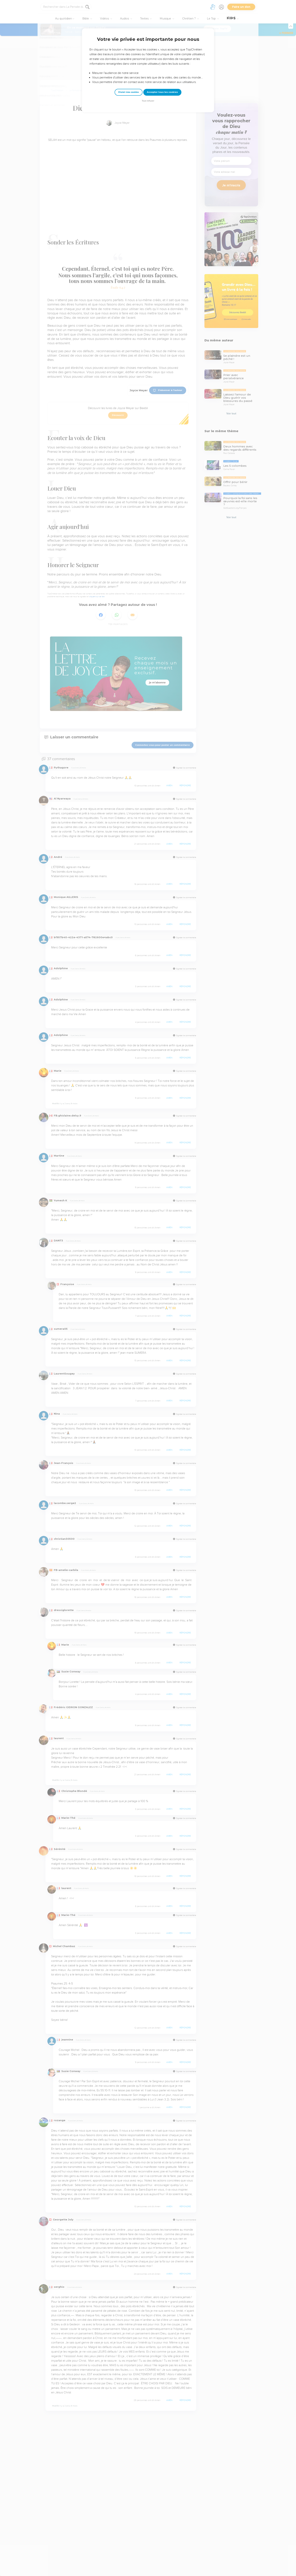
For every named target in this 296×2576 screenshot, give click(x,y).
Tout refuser (148, 101)
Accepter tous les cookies (162, 92)
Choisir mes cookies (128, 92)
